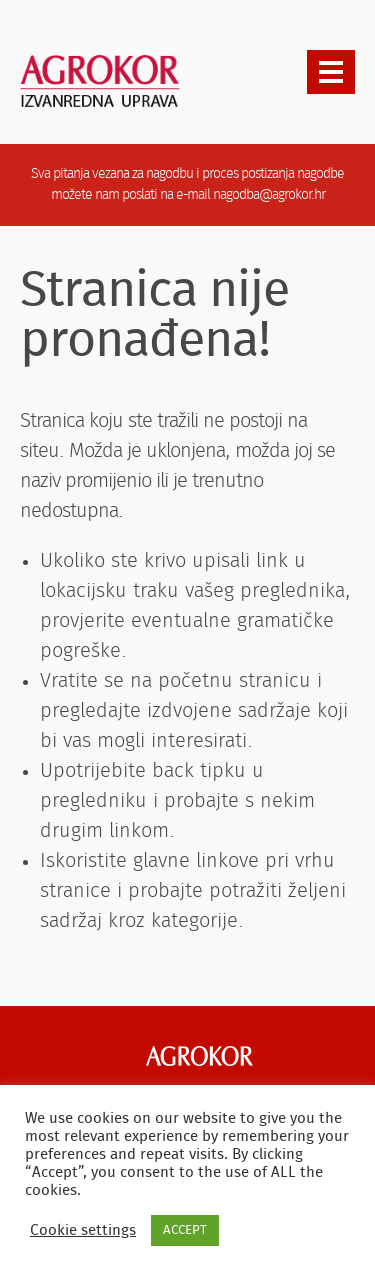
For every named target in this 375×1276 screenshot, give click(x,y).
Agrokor (199, 1056)
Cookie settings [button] (83, 1230)
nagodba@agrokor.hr (269, 195)
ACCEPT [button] (185, 1230)
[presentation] (331, 72)
